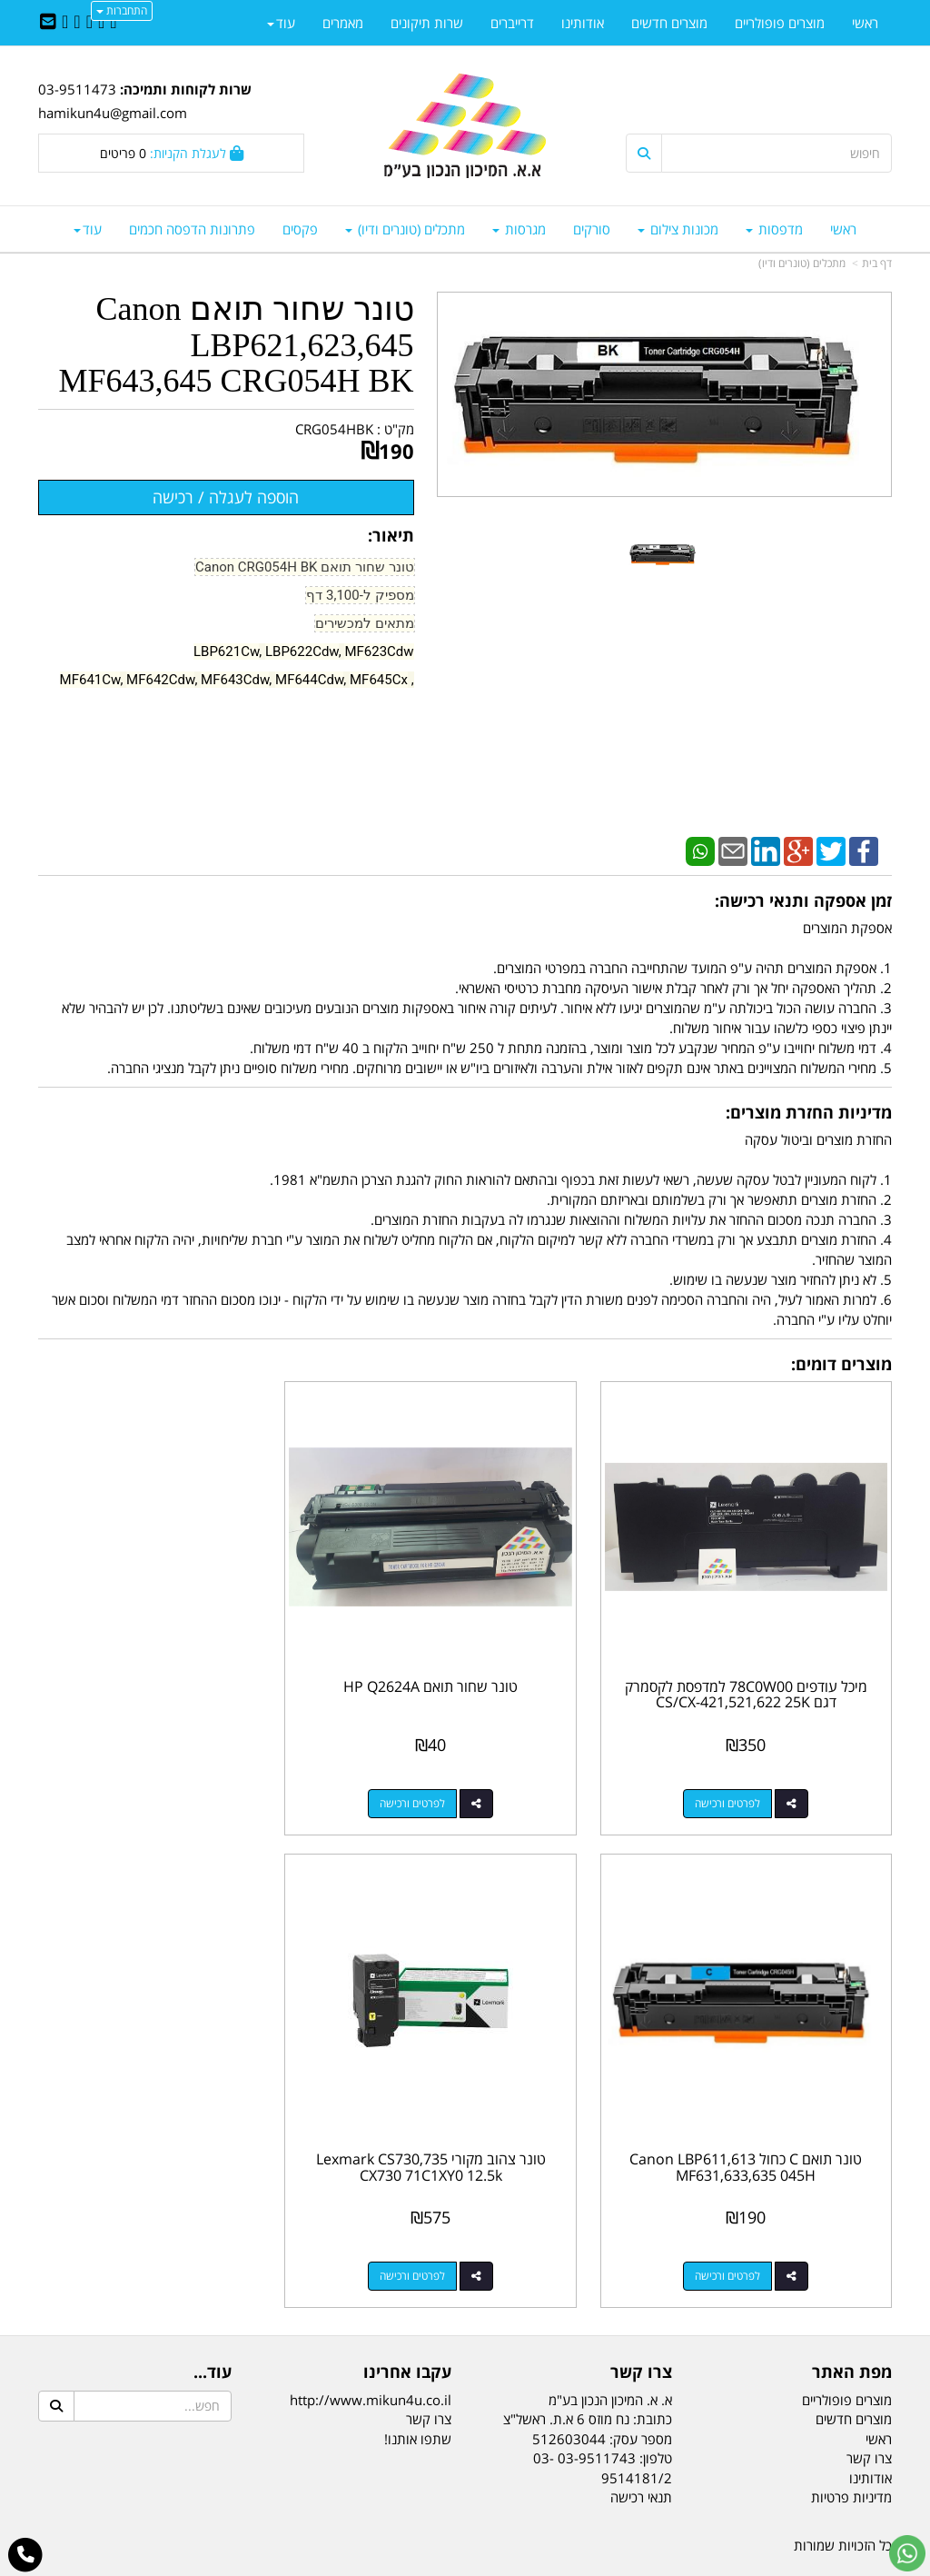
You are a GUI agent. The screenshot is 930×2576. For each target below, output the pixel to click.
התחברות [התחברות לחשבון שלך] (121, 10)
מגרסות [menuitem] (519, 229)
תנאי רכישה (641, 2446)
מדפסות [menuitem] (774, 229)
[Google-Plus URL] (77, 23)
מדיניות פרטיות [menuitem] (851, 2446)
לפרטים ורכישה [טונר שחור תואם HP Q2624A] (447, 1777)
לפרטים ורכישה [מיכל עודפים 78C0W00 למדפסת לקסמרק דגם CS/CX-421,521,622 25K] (740, 1777)
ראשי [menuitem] (843, 229)
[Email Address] (48, 23)
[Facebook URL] (113, 23)
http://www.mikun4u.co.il (370, 2349)
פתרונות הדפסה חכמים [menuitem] (192, 229)
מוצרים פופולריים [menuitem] (780, 23)
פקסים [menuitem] (300, 229)
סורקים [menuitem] (591, 229)
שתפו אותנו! (417, 2388)
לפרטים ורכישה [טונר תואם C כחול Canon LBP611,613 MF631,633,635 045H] (153, 1777)
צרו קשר (428, 2369)
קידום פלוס (438, 2564)
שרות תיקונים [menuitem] (427, 23)
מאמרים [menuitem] (342, 23)
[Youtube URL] (65, 23)
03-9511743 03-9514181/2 (602, 2416)
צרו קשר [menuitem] (869, 2407)
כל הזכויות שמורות (843, 2495)
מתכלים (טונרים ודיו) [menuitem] (405, 229)
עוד (88, 229)
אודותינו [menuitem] (582, 23)
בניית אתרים (392, 2564)
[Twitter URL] (101, 23)
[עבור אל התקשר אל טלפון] (26, 2555)
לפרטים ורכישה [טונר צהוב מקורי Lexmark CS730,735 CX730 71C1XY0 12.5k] (740, 2225)
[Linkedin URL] (89, 23)
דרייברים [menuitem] (512, 23)
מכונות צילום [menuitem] (678, 229)
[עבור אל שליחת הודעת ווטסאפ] (907, 2553)
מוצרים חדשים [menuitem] (669, 23)
